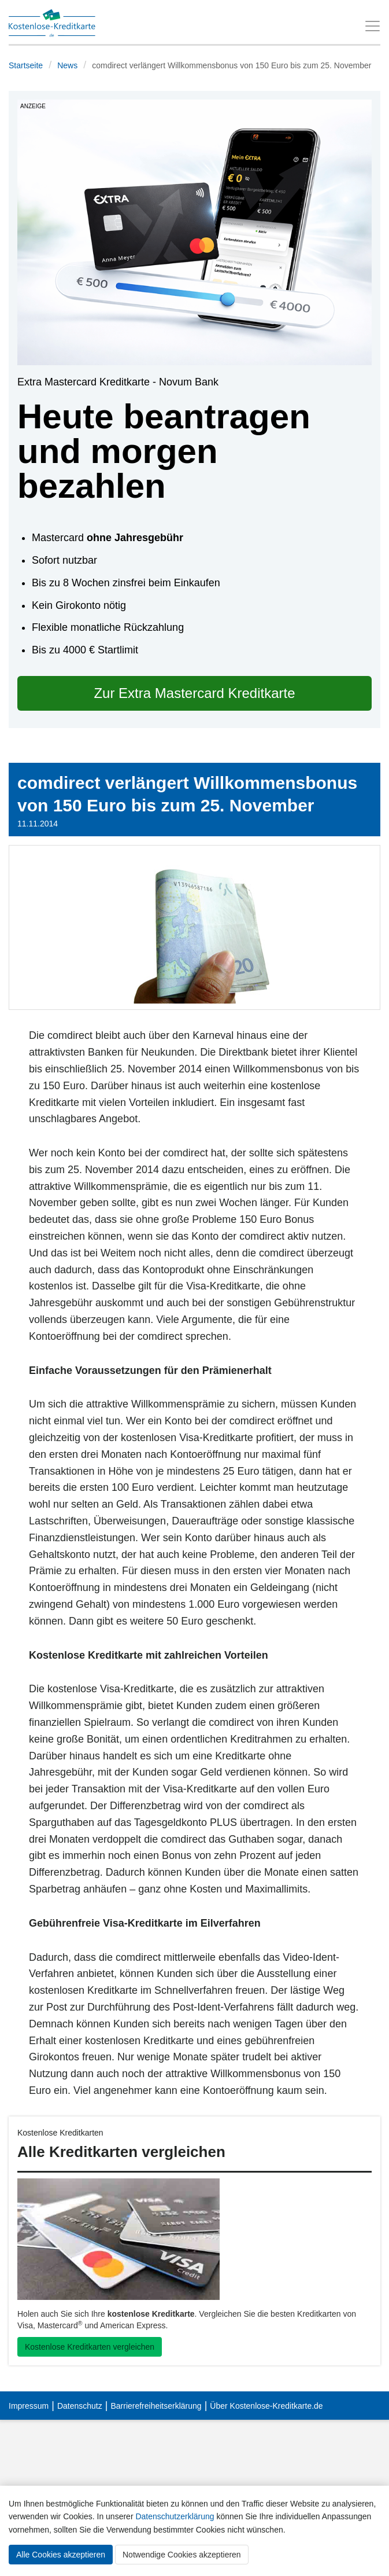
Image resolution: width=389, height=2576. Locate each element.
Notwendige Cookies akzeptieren (182, 2554)
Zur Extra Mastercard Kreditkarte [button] (194, 693)
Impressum (29, 2405)
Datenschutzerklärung (174, 2516)
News (67, 65)
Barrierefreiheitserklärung (155, 2405)
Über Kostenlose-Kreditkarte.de (266, 2405)
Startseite (26, 65)
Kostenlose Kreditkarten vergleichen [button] (89, 2346)
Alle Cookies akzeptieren (60, 2554)
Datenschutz (79, 2405)
